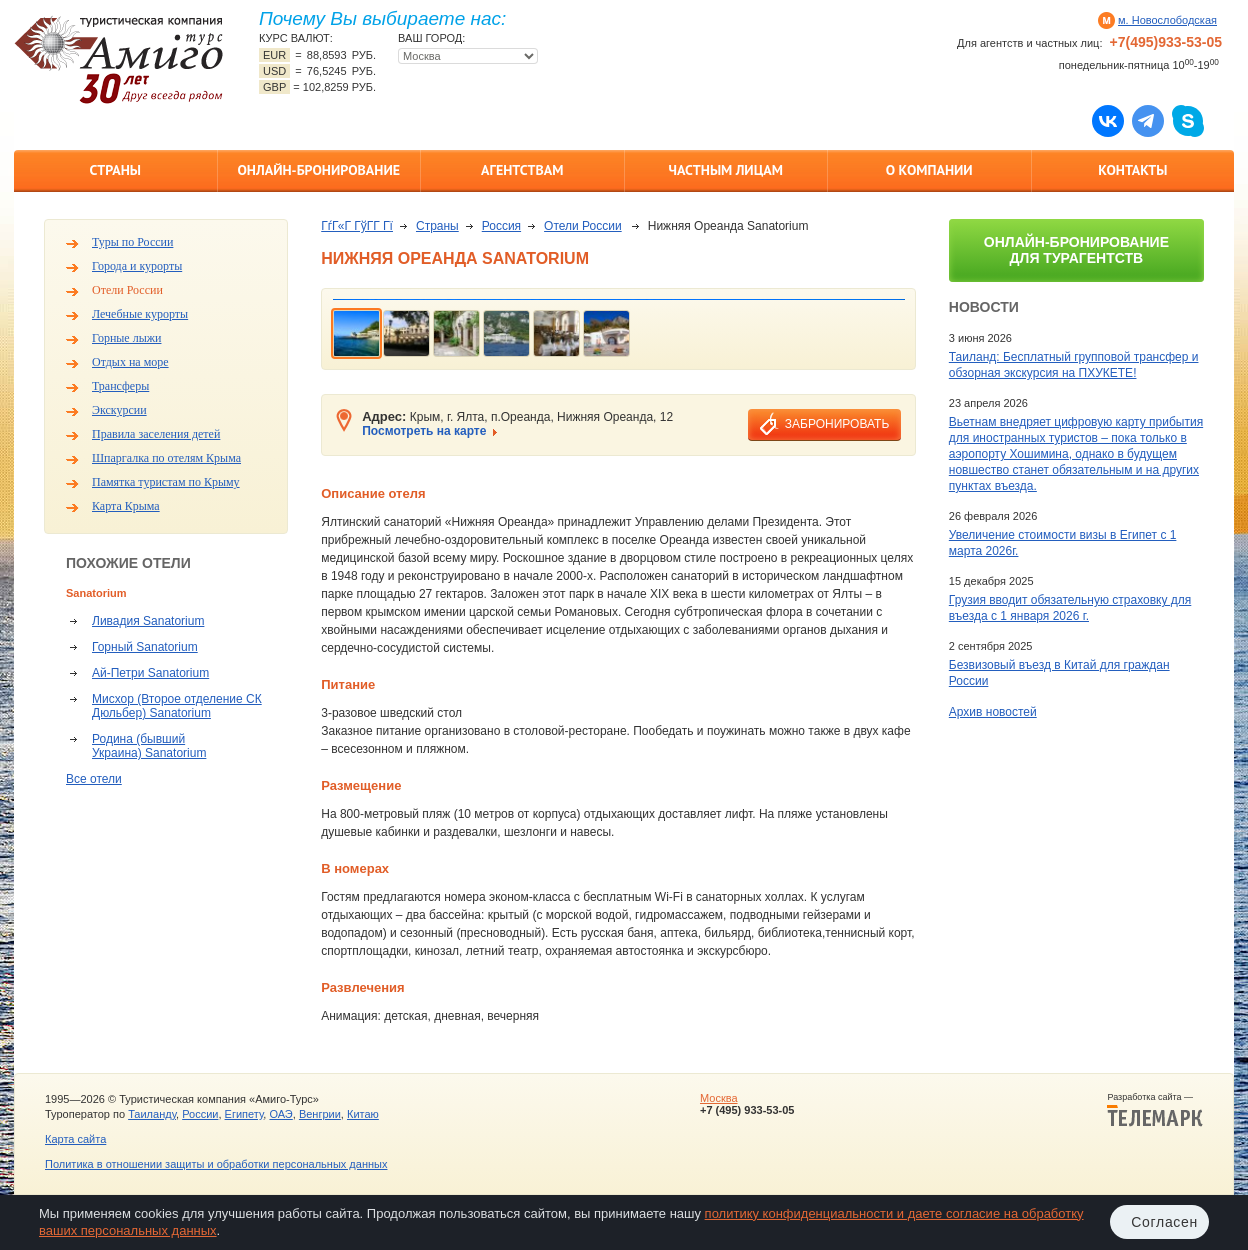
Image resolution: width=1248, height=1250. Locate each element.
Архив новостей (993, 712)
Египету (244, 1114)
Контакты (1132, 170)
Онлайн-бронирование (318, 170)
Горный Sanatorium (145, 647)
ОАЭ (280, 1114)
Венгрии (320, 1114)
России (200, 1114)
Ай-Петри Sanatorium (150, 673)
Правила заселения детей (156, 434)
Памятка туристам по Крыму (166, 482)
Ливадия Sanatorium (148, 621)
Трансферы (120, 386)
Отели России (127, 290)
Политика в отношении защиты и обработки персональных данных (216, 1164)
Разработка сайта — (1155, 1110)
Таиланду (152, 1114)
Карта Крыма (126, 506)
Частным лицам (726, 170)
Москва (719, 1098)
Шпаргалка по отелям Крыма (166, 458)
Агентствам (522, 170)
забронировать (837, 424)
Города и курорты (137, 266)
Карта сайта (75, 1139)
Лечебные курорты (140, 314)
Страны (115, 170)
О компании (929, 170)
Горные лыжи (126, 338)
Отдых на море (130, 362)
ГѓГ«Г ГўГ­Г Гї (357, 226)
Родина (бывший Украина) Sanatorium (149, 746)
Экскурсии (119, 410)
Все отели (94, 779)
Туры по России (132, 242)
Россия (501, 226)
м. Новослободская (1167, 20)
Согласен (1164, 1222)
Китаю (363, 1114)
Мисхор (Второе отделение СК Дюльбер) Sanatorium (177, 706)
